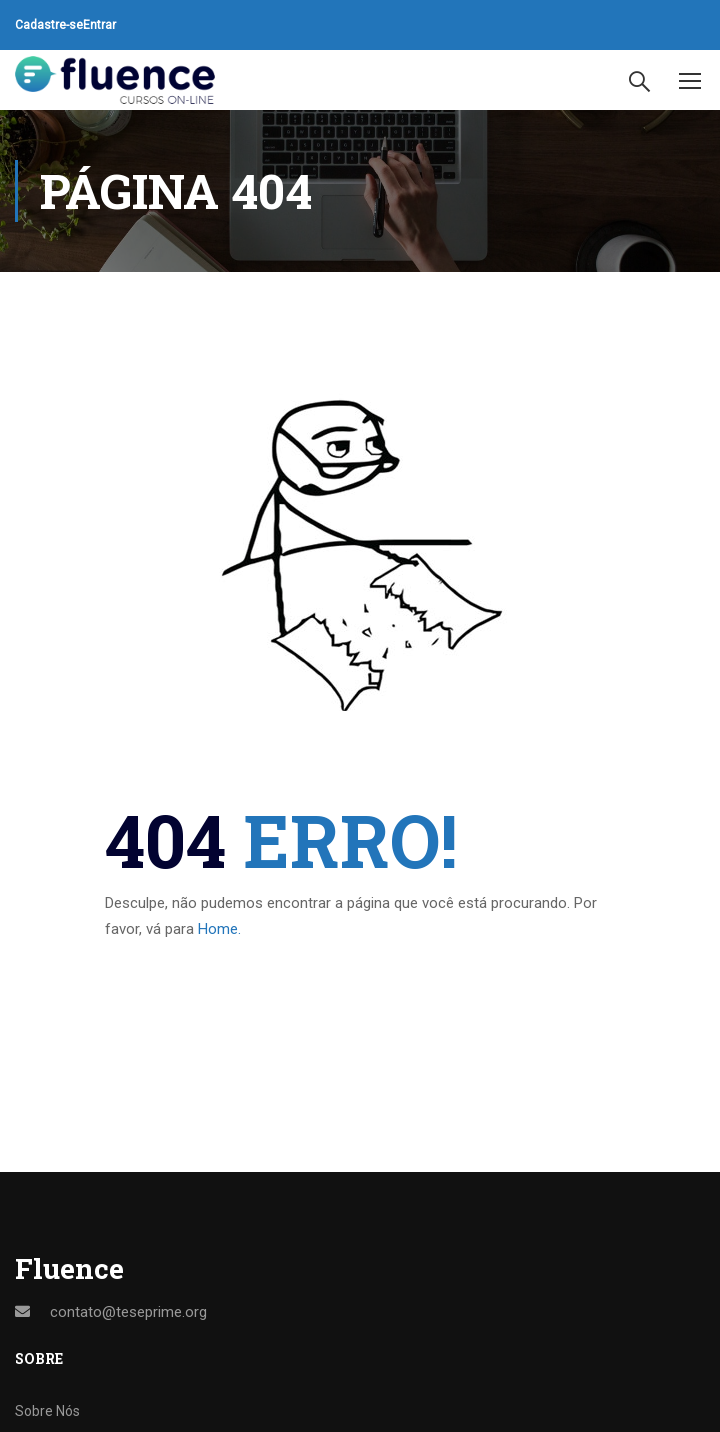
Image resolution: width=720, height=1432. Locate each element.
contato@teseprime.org (128, 1312)
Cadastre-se (49, 25)
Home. (219, 929)
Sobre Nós (47, 1411)
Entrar (99, 25)
